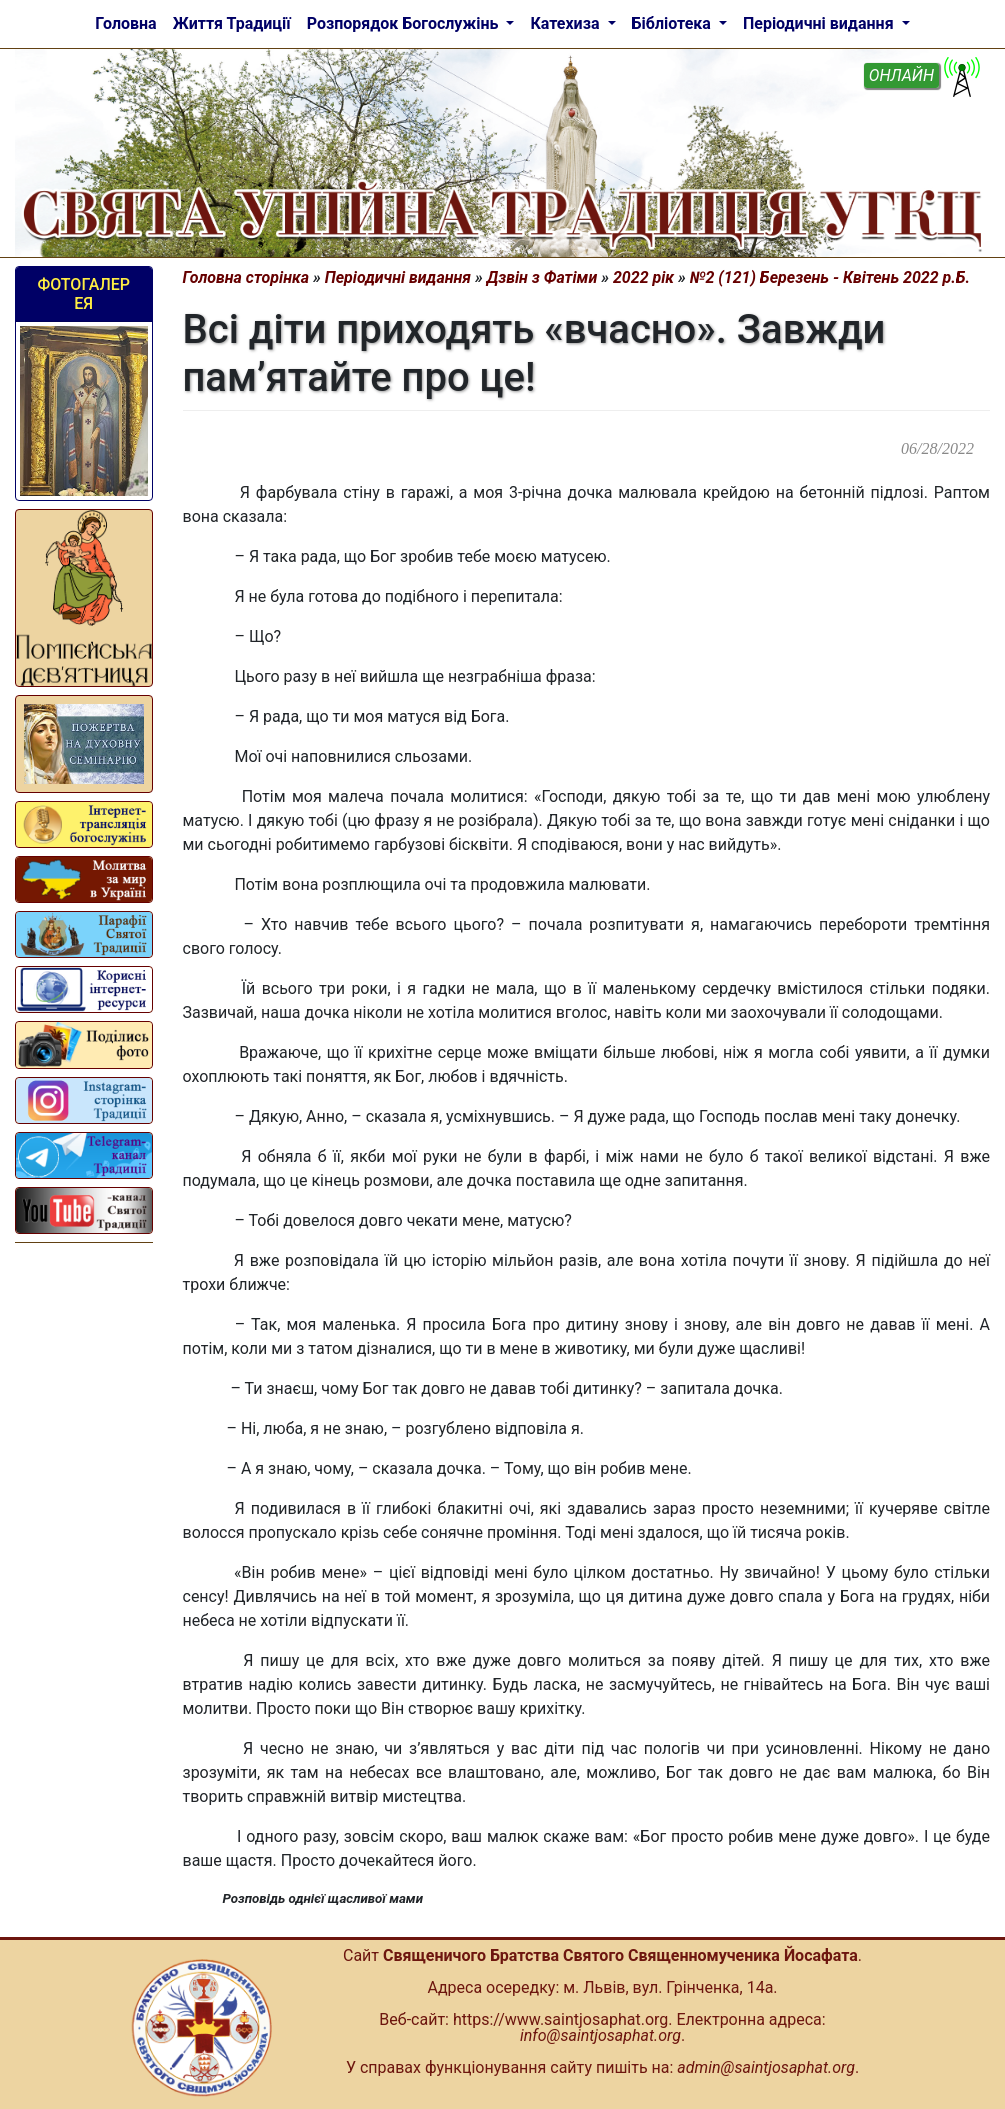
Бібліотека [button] (673, 23)
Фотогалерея (83, 294)
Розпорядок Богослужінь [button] (405, 23)
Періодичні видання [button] (820, 23)
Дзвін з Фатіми (542, 277)
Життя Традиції (232, 23)
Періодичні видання (398, 277)
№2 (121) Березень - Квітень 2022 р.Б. (830, 277)
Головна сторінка (246, 277)
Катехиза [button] (566, 23)
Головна (125, 23)
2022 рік (643, 277)
